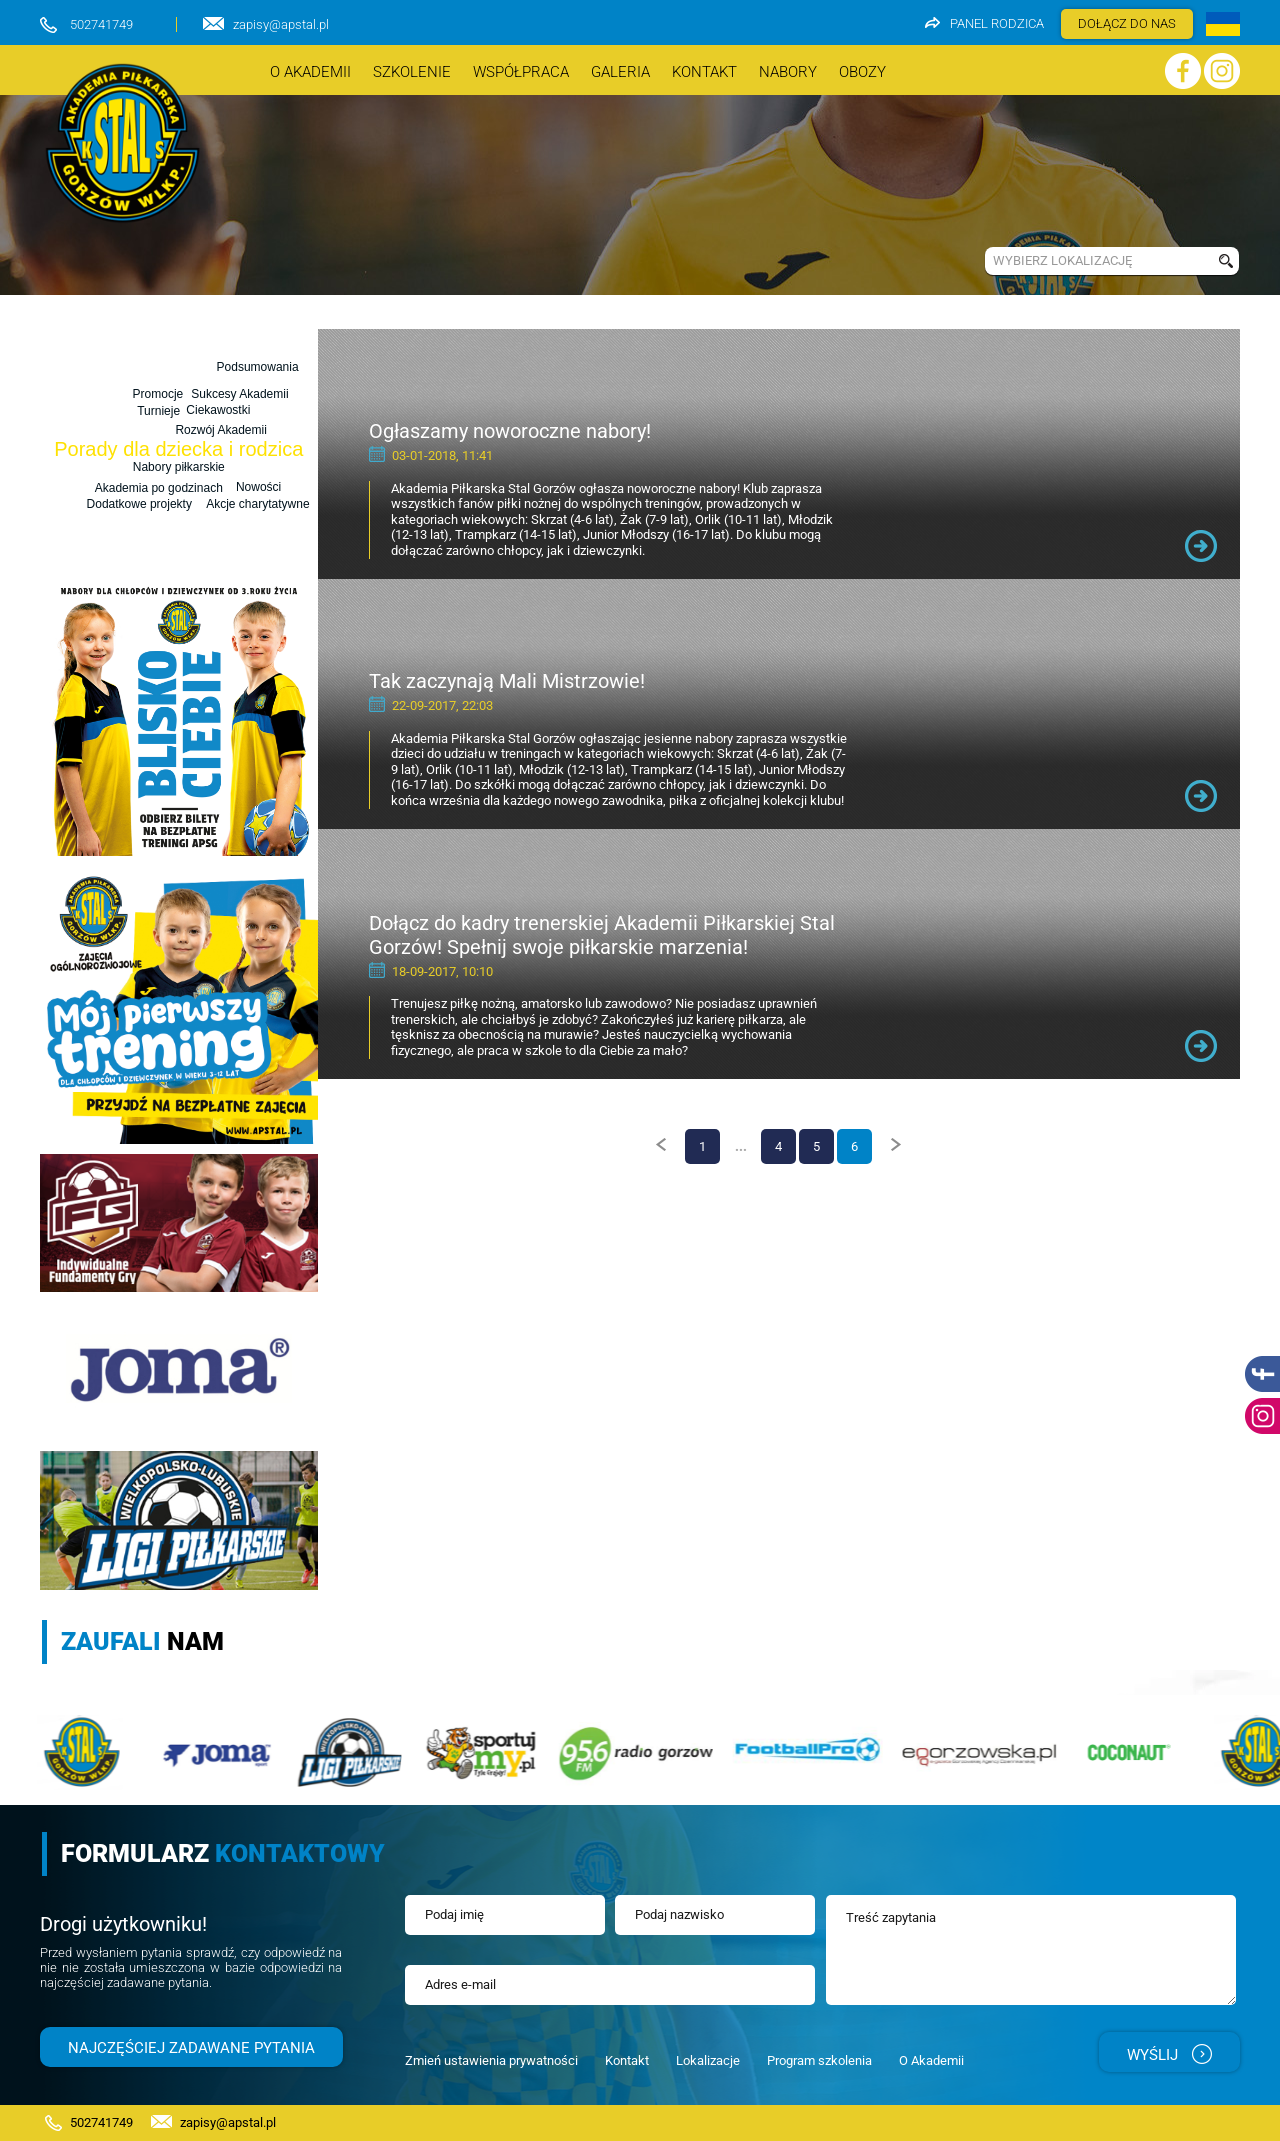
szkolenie (412, 72)
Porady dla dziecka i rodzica (178, 449)
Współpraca (521, 72)
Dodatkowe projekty (136, 505)
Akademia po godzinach (158, 484)
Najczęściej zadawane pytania (191, 2048)
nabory (788, 72)
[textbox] (1097, 261)
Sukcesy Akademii (238, 392)
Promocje (157, 392)
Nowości (137, 413)
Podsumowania (259, 375)
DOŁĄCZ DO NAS (1127, 23)
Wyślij (1169, 2054)
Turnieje (159, 428)
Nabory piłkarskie (179, 467)
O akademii (310, 72)
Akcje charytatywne (240, 504)
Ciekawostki (219, 430)
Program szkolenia (819, 2060)
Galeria (620, 72)
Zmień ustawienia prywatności (491, 2060)
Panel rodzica (984, 23)
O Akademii (931, 2060)
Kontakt (704, 72)
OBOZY (862, 72)
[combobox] (1097, 261)
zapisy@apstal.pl (281, 24)
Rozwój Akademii (219, 411)
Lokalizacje (708, 2060)
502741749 (101, 24)
